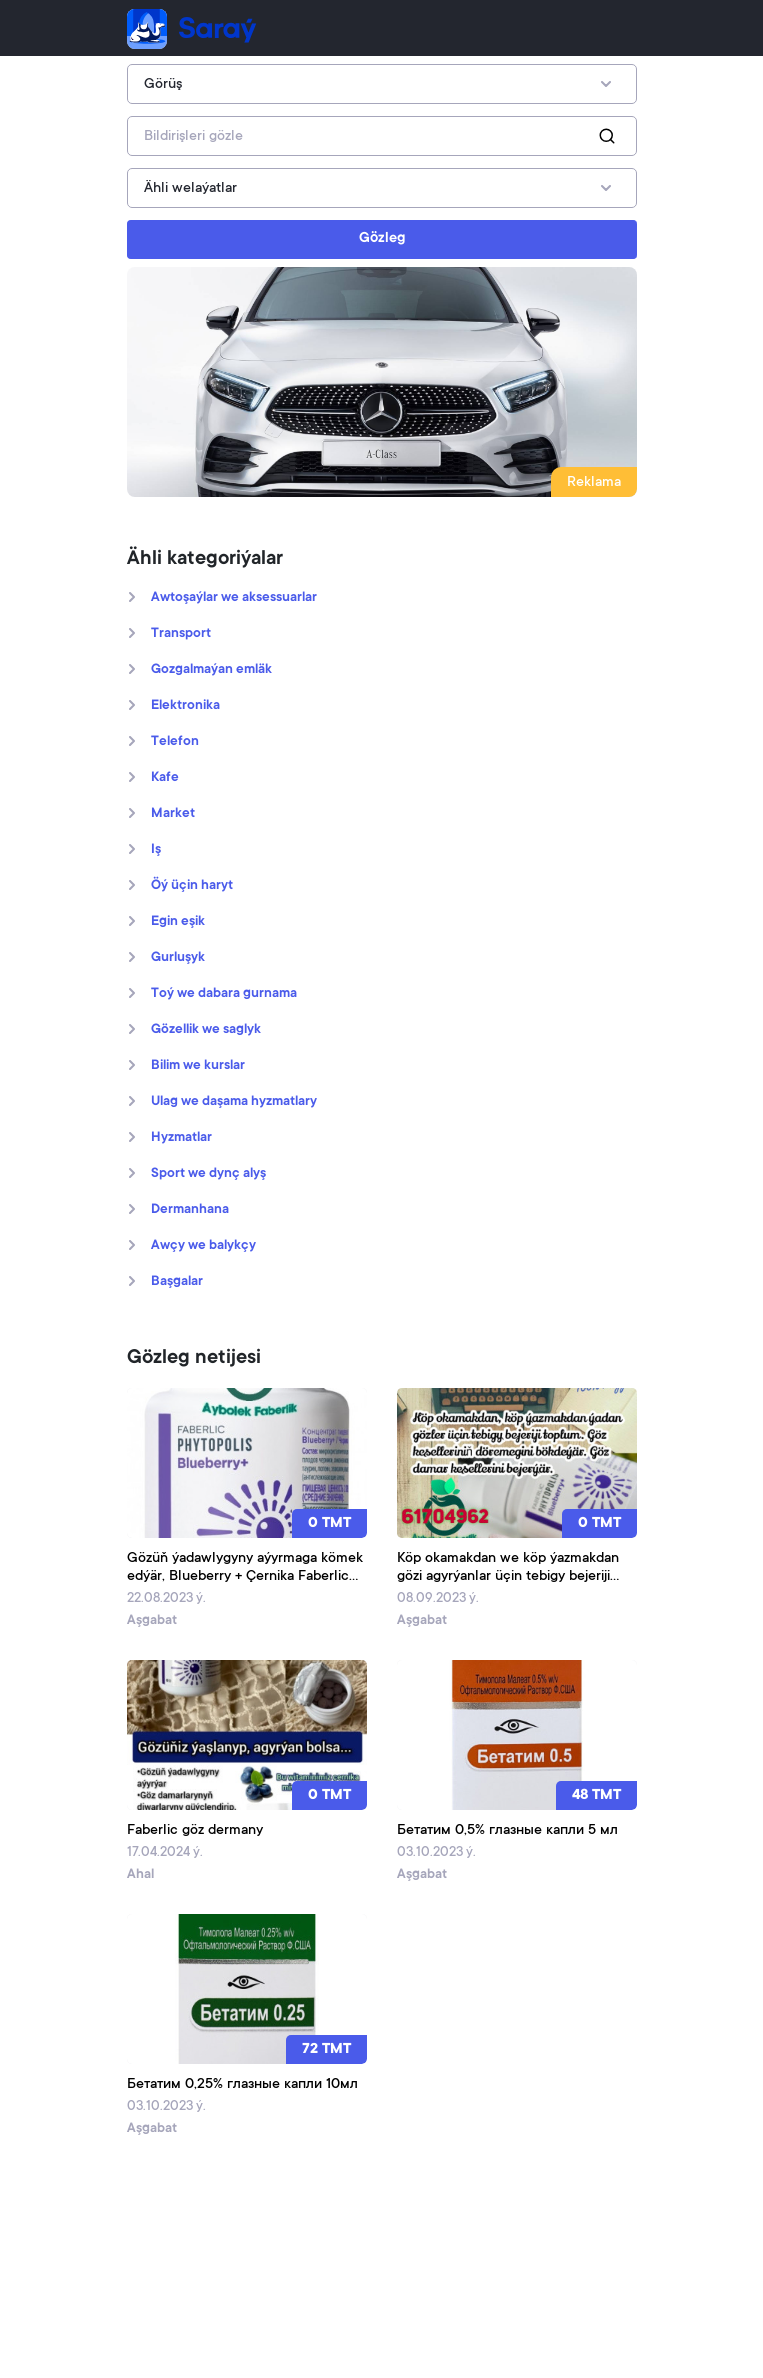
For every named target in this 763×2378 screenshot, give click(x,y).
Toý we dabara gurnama (224, 994)
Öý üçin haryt (192, 886)
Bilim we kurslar (198, 1066)
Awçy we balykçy (203, 1246)
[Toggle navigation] (609, 29)
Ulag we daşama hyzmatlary (234, 1102)
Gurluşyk (178, 958)
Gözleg (382, 239)
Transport (181, 634)
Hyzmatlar (181, 1138)
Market (173, 814)
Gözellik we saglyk (206, 1030)
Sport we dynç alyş (208, 1174)
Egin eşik (178, 922)
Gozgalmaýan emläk (211, 670)
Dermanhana (190, 1210)
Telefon (175, 742)
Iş (156, 850)
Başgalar (177, 1282)
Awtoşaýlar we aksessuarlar (234, 598)
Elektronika (185, 706)
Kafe (165, 778)
